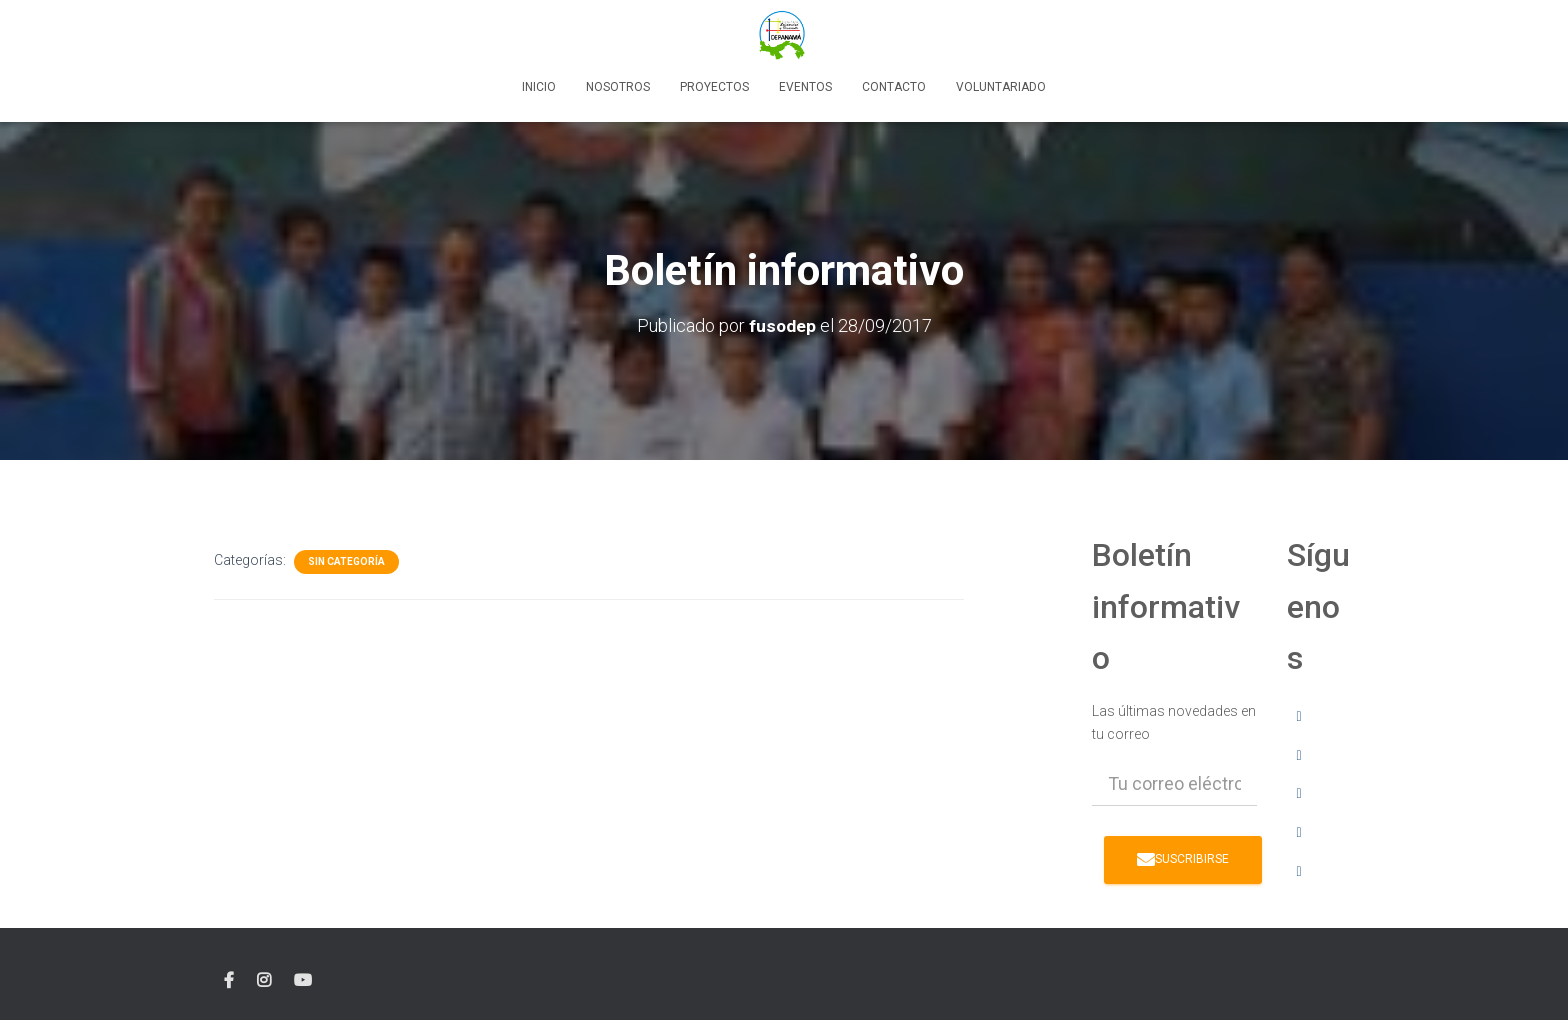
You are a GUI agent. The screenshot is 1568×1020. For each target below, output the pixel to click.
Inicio (539, 87)
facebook (229, 980)
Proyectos (714, 87)
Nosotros (618, 87)
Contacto (894, 87)
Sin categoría (346, 561)
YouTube (303, 980)
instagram (264, 980)
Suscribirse (1183, 858)
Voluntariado (1001, 87)
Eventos (805, 87)
